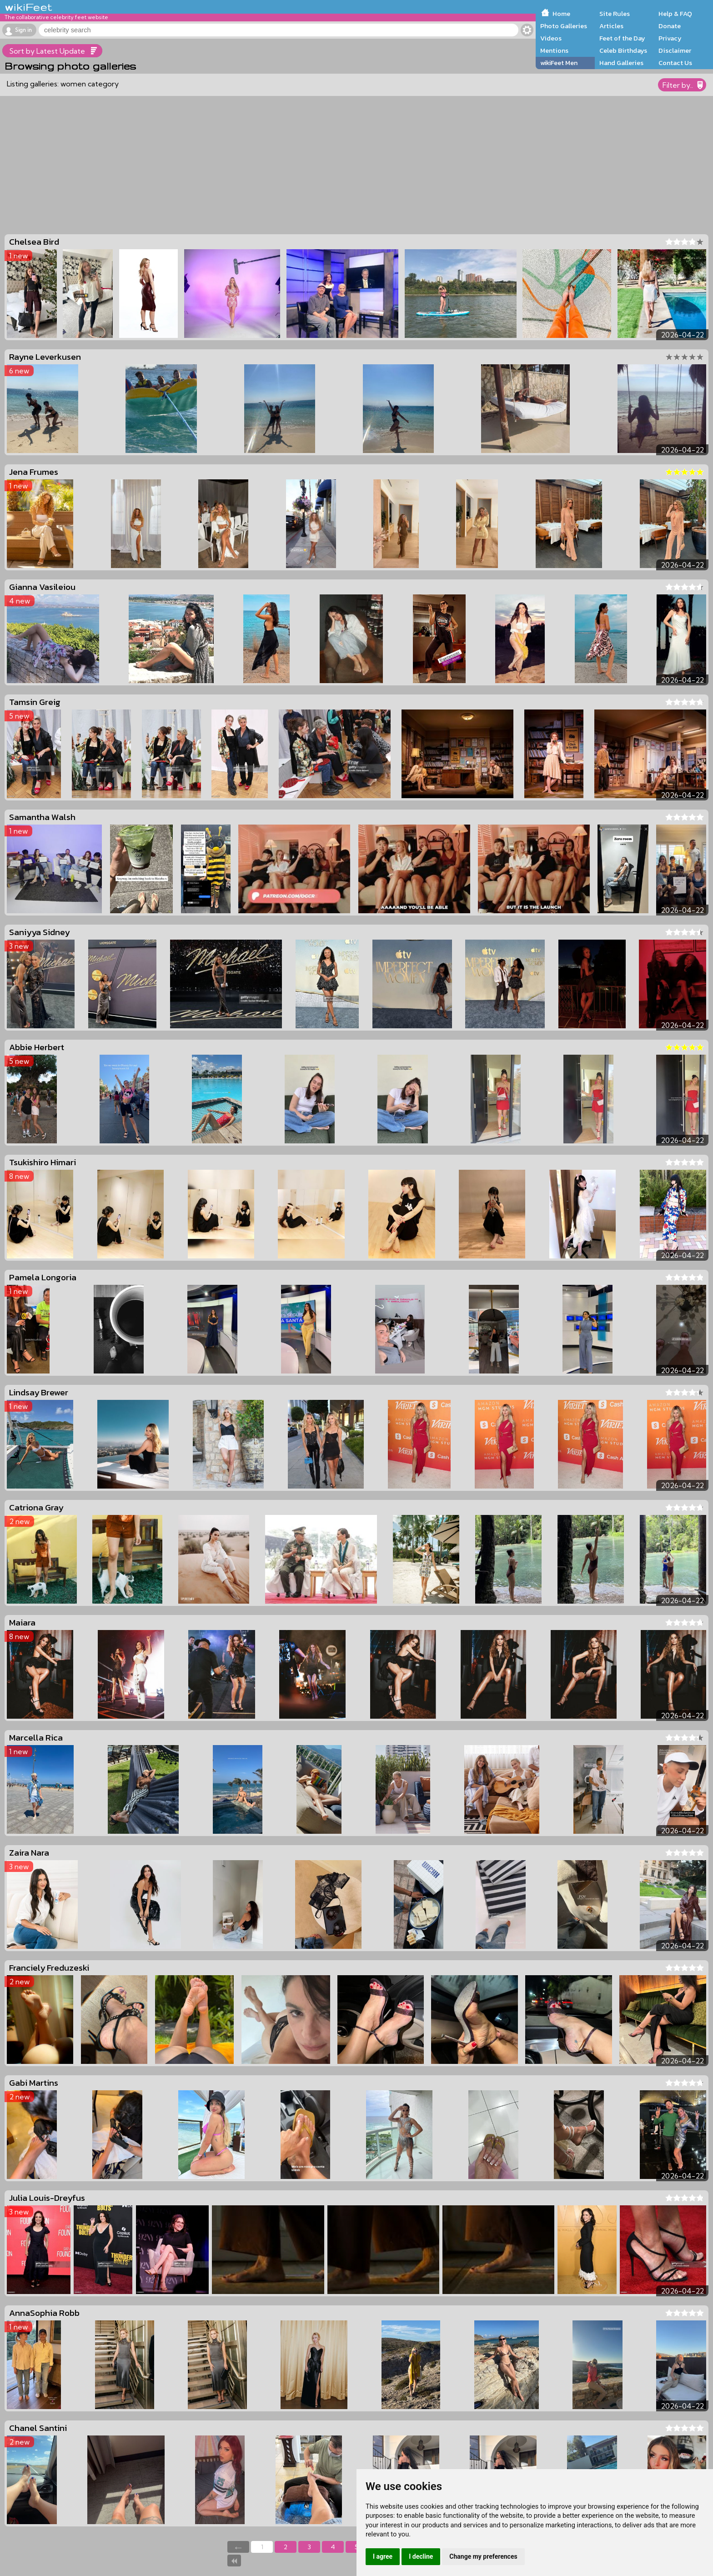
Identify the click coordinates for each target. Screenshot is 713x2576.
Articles (611, 26)
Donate (669, 26)
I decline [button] (421, 2556)
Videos (551, 38)
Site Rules (614, 14)
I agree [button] (382, 2556)
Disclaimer (674, 50)
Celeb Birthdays (623, 50)
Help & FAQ (675, 14)
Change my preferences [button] (483, 2556)
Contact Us (675, 63)
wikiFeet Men (558, 63)
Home (561, 14)
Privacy (670, 38)
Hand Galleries (621, 63)
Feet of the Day (622, 38)
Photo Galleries (563, 26)
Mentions (554, 50)
